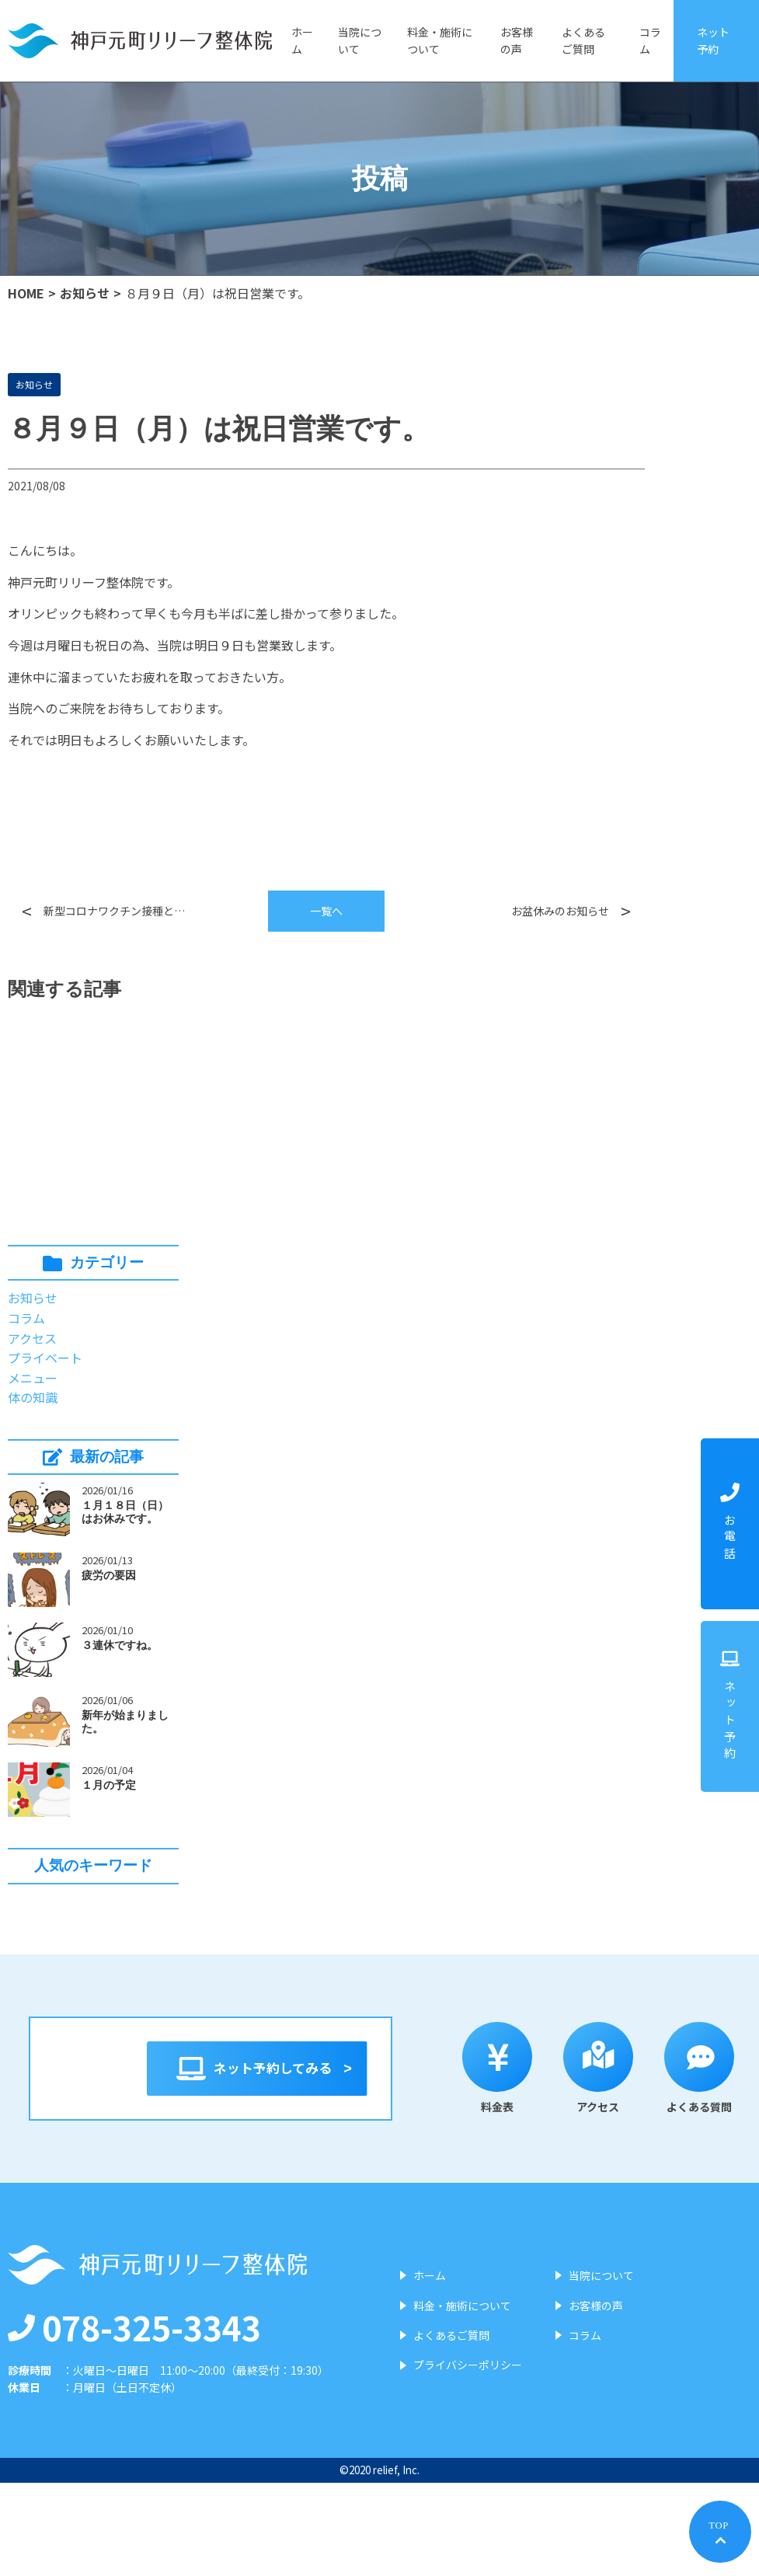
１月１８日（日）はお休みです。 (125, 1512)
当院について (359, 40)
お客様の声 (516, 40)
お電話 (730, 1523)
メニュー (32, 1377)
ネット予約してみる (409, 2068)
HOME (26, 293)
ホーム (302, 40)
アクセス (32, 1338)
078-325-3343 (134, 2420)
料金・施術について (439, 40)
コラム (650, 40)
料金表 (279, 2167)
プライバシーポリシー (467, 2458)
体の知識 (32, 1397)
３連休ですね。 (120, 1645)
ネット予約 (713, 40)
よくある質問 (481, 2167)
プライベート (45, 1357)
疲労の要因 (109, 1575)
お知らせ (85, 293)
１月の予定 (109, 1785)
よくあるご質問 (583, 40)
